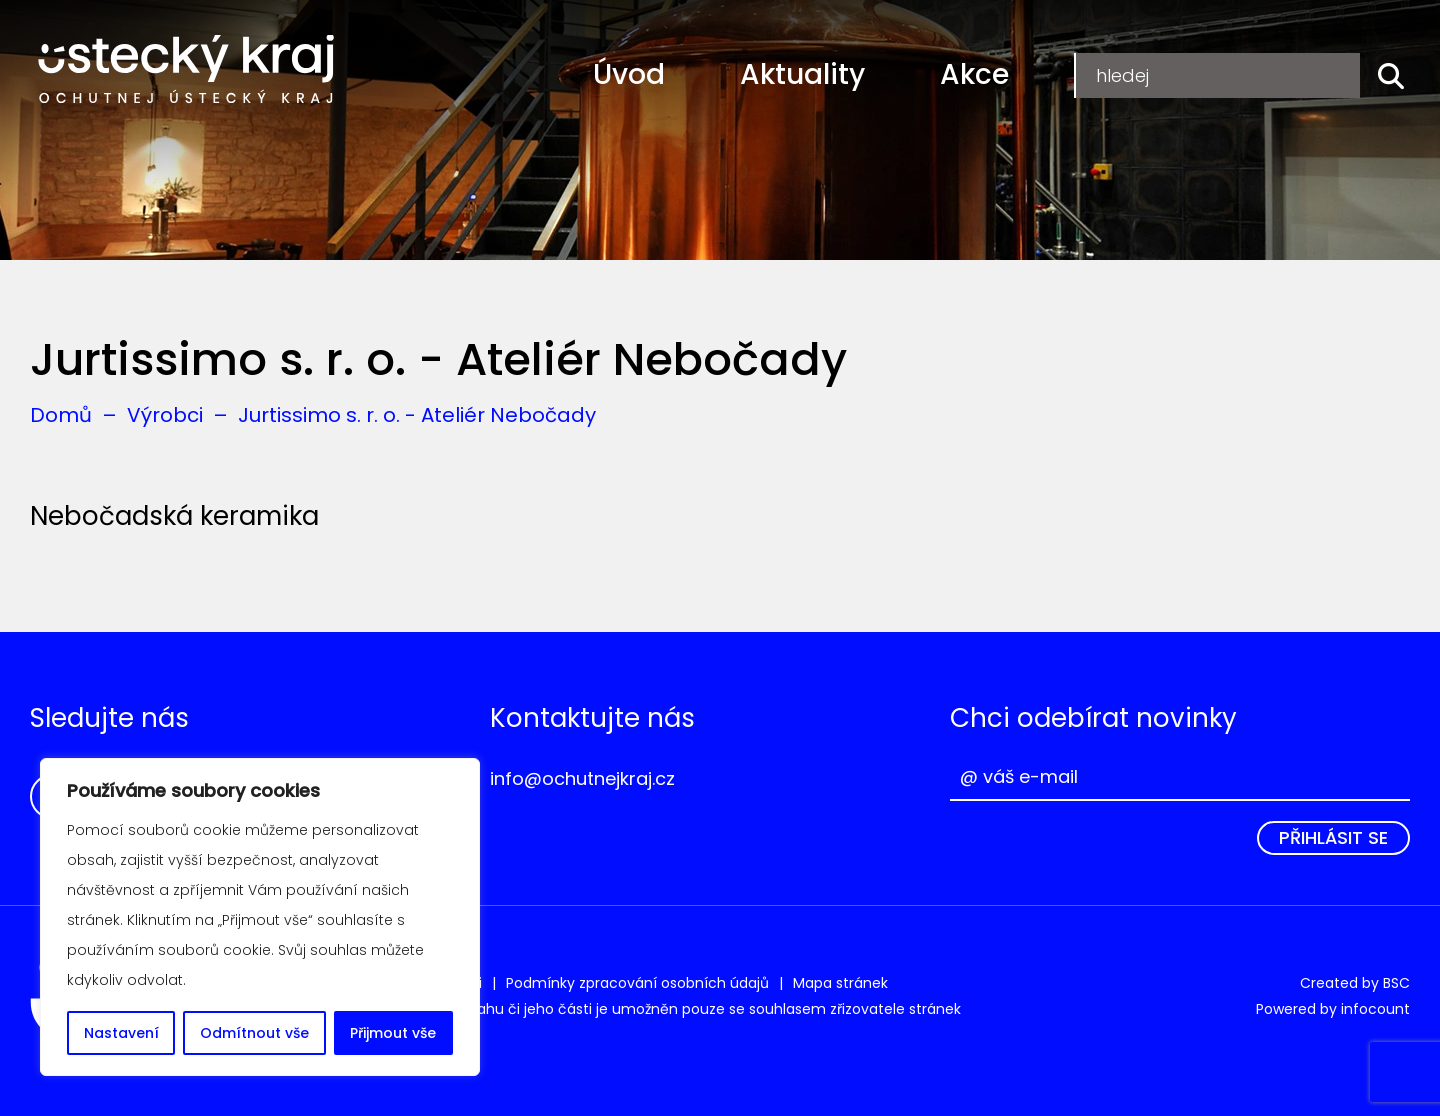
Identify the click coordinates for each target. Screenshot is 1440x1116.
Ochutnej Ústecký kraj (186, 70)
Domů (61, 415)
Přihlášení (1295, 74)
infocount (1375, 1009)
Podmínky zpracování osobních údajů (637, 983)
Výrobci (165, 415)
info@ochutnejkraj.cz (582, 778)
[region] (260, 917)
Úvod (629, 74)
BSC (1396, 983)
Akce (974, 74)
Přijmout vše (393, 1033)
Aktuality (802, 74)
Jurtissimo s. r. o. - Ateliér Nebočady (417, 415)
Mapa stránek (840, 983)
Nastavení (121, 1033)
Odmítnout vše (254, 1033)
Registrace (1144, 74)
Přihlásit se (1333, 837)
